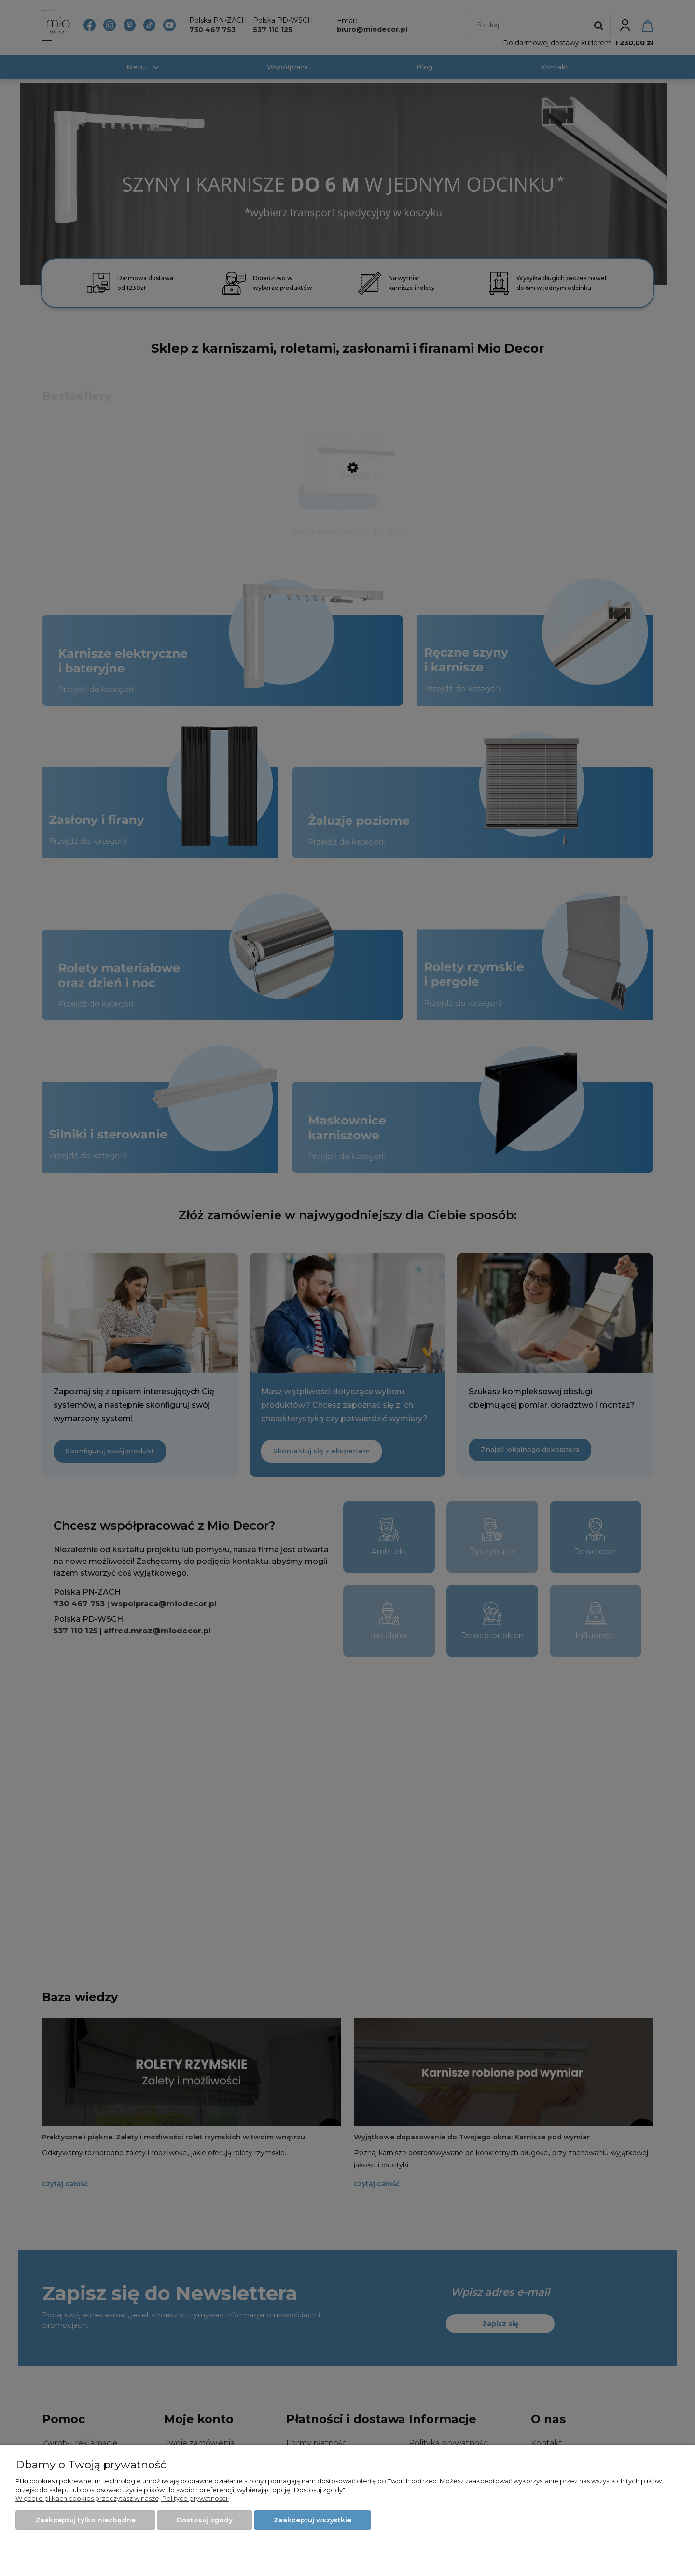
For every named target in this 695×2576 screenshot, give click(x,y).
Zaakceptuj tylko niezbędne (85, 2520)
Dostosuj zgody (205, 2520)
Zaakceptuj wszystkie (312, 2520)
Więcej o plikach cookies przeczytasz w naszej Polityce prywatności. (122, 2498)
